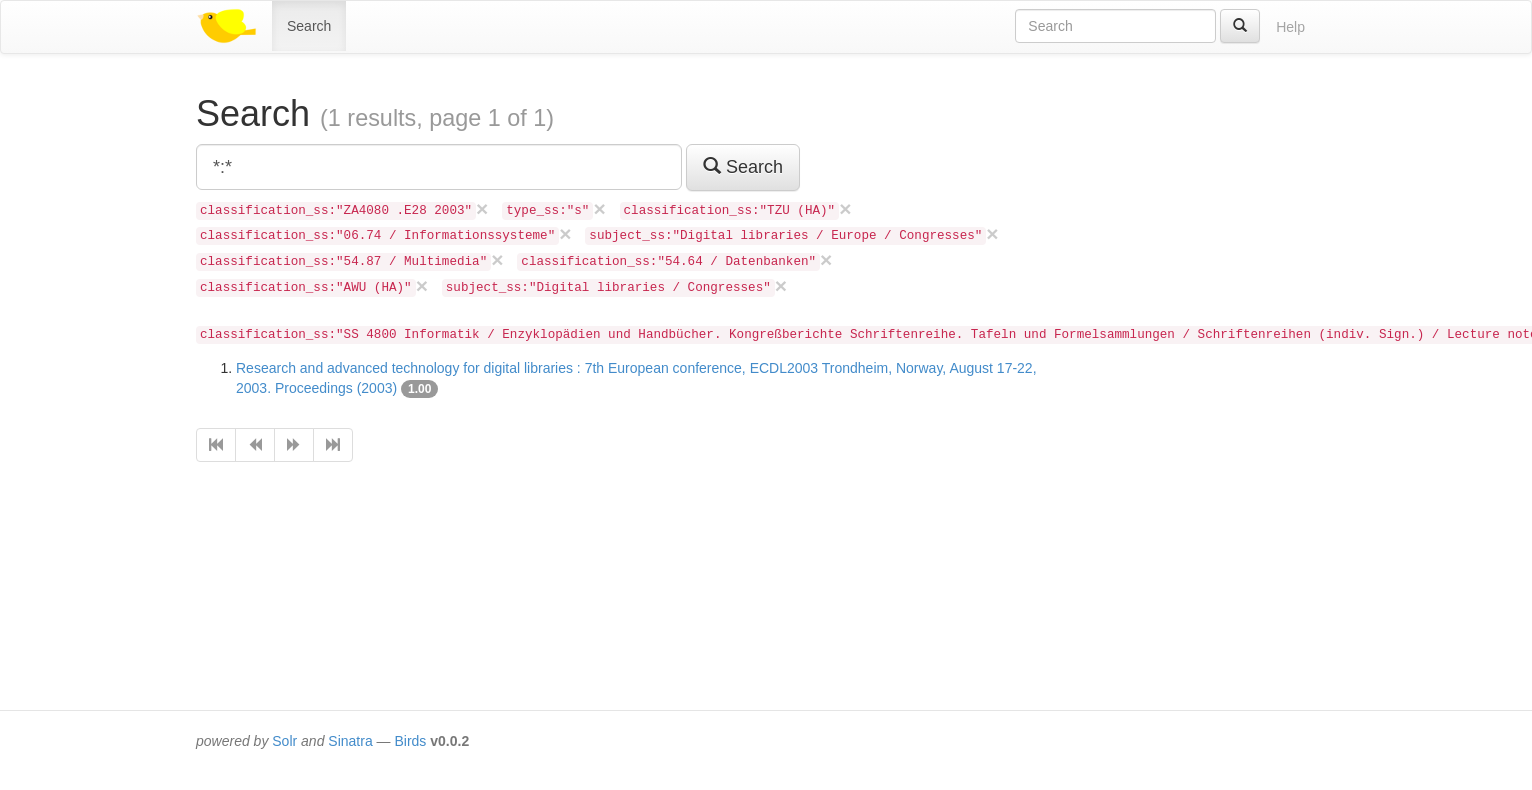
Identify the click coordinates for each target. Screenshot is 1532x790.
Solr (284, 741)
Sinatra (350, 741)
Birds (410, 741)
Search (309, 26)
